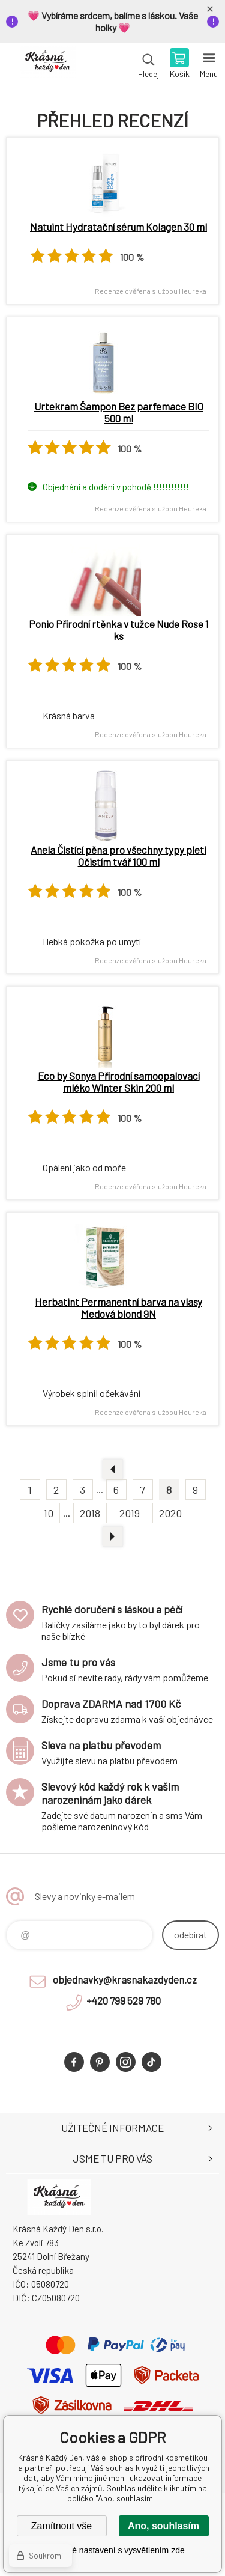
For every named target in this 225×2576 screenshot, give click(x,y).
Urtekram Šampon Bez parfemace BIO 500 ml (118, 412)
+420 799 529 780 (123, 2000)
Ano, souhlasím (163, 2526)
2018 (90, 1513)
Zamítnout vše (61, 2526)
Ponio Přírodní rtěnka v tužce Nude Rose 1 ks (119, 630)
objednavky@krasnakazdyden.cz (125, 1979)
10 (48, 1513)
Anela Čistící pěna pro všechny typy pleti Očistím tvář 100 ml (118, 856)
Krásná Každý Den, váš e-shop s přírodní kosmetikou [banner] (47, 64)
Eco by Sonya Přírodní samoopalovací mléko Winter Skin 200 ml (119, 1082)
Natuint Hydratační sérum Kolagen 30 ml (118, 227)
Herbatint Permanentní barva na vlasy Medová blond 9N (118, 1308)
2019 (129, 1513)
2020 (170, 1513)
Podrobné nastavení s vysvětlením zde (112, 2550)
